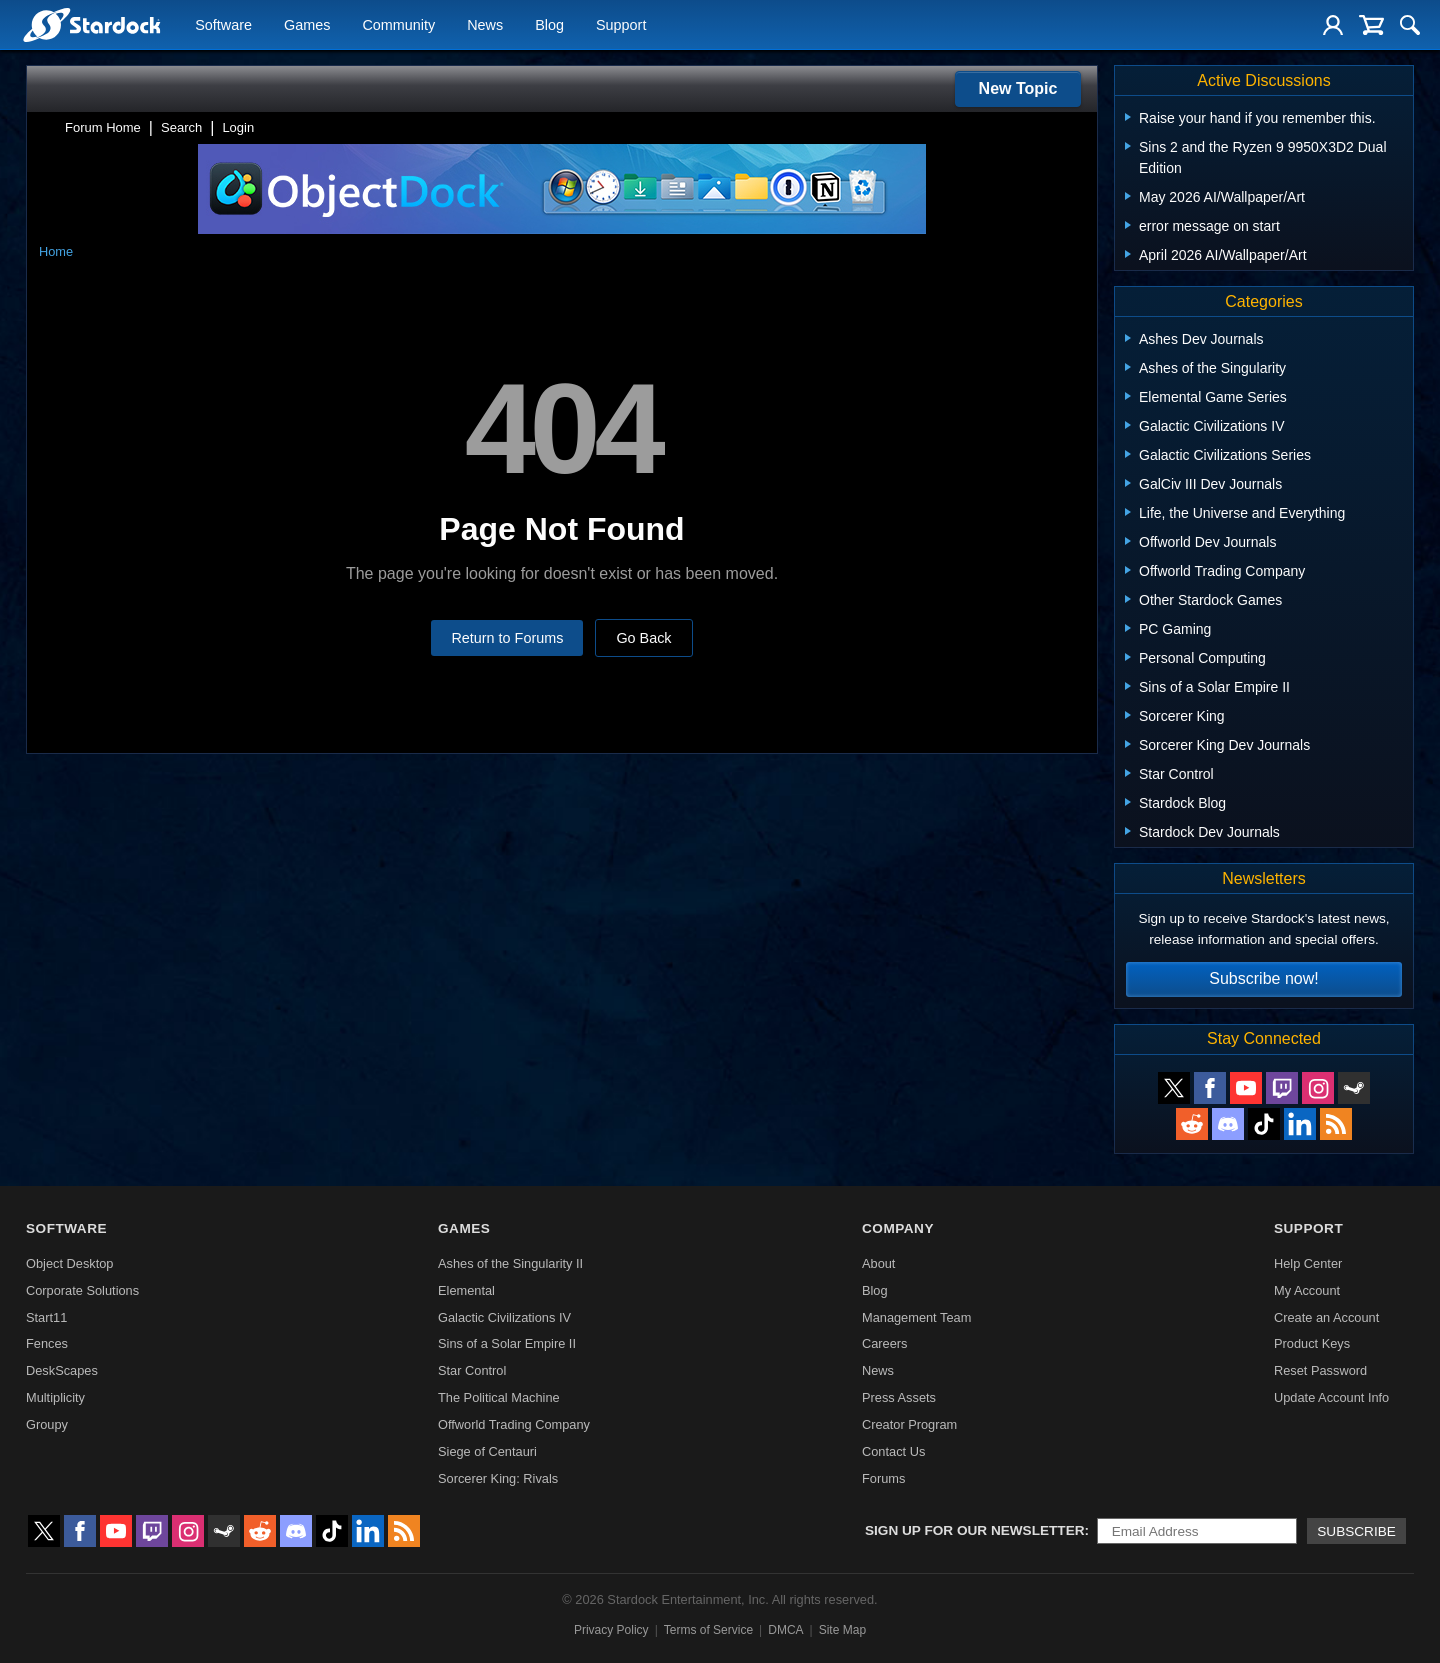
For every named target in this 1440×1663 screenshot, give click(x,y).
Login (238, 127)
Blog (549, 26)
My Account (1307, 1290)
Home (56, 251)
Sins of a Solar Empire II (507, 1343)
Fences (47, 1343)
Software (223, 26)
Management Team (916, 1317)
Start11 (46, 1317)
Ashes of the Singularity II (510, 1263)
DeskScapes (62, 1370)
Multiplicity (55, 1397)
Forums (883, 1478)
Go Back (643, 638)
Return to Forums (507, 638)
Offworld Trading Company (514, 1424)
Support (621, 26)
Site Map (842, 1630)
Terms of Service (708, 1630)
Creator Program (909, 1424)
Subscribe (1356, 1531)
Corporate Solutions (82, 1290)
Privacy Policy (611, 1630)
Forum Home (103, 127)
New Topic (1018, 88)
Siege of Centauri (487, 1451)
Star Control (472, 1370)
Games (307, 26)
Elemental (466, 1290)
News (485, 26)
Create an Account (1326, 1317)
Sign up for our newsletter (975, 1530)
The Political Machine (499, 1397)
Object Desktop (70, 1263)
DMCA (785, 1630)
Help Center (1308, 1263)
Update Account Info (1331, 1397)
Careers (885, 1343)
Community (398, 26)
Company (898, 1228)
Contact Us (893, 1451)
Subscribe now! (1263, 978)
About (878, 1263)
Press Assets (899, 1397)
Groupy (47, 1424)
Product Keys (1312, 1343)
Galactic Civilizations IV (504, 1317)
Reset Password (1320, 1370)
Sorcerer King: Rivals (498, 1478)
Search (181, 127)
